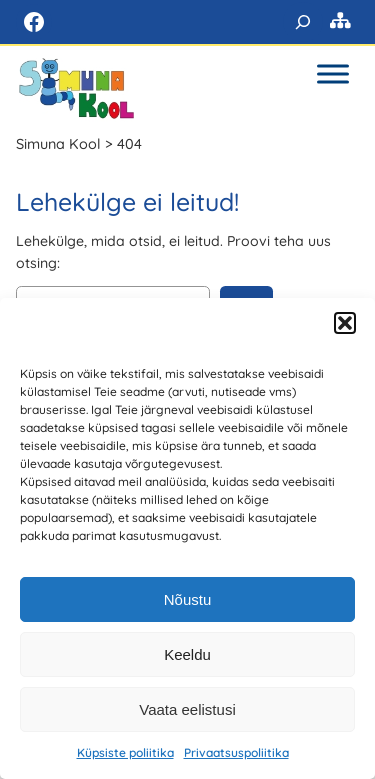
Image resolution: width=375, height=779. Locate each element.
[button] (345, 323)
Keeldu (187, 654)
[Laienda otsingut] (303, 22)
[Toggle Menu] (333, 73)
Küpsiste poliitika (125, 752)
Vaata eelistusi (187, 709)
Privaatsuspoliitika (236, 752)
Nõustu (188, 599)
